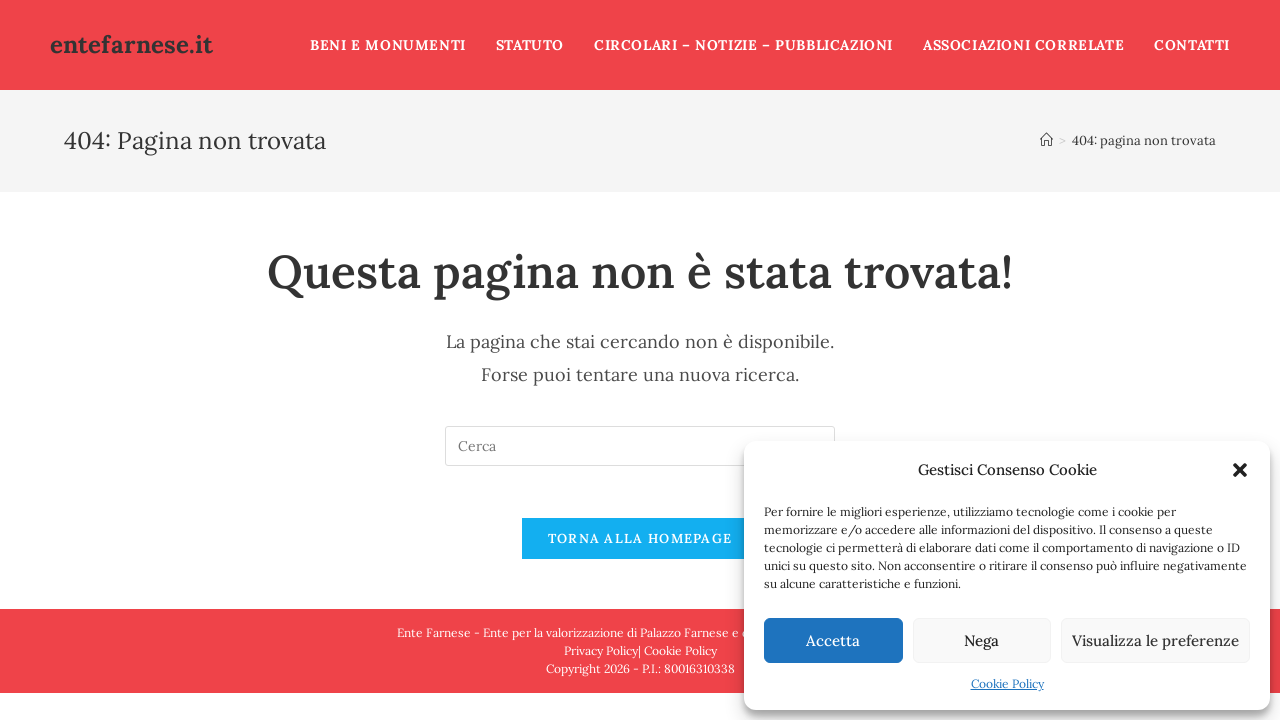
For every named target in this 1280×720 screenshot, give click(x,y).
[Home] (1046, 140)
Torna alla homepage (640, 546)
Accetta (833, 640)
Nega (981, 640)
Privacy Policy (601, 658)
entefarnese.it (131, 44)
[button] (1240, 470)
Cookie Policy (1007, 683)
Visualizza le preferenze (1155, 640)
